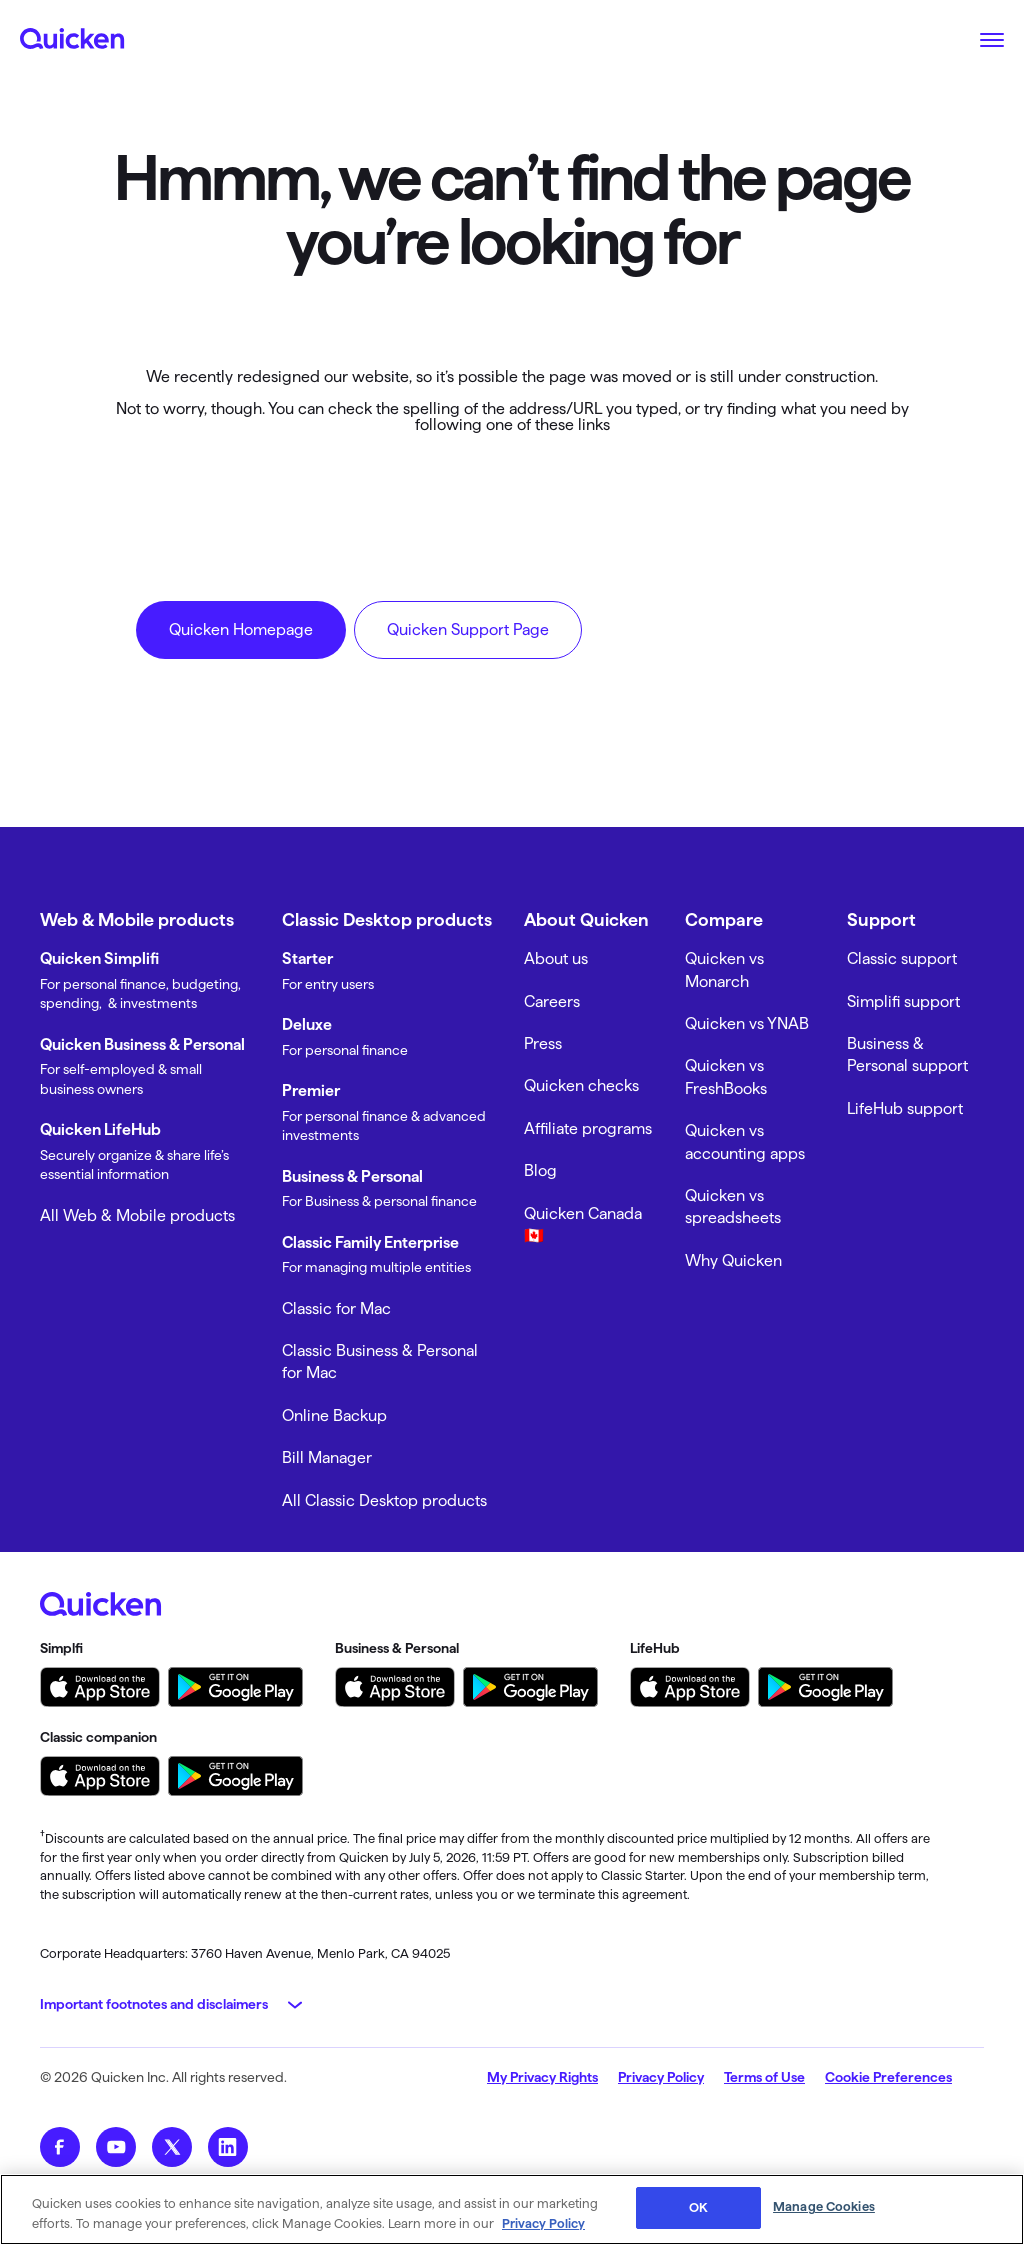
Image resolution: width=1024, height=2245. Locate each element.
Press (543, 1043)
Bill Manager (327, 1457)
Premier (311, 1090)
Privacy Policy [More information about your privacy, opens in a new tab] (543, 2223)
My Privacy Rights (542, 2077)
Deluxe (307, 1024)
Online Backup (334, 1415)
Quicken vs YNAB (747, 1023)
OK (698, 2207)
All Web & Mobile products (137, 1215)
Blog (540, 1170)
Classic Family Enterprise (370, 1242)
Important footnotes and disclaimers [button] (154, 2004)
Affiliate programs (588, 1128)
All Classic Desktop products (384, 1500)
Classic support (902, 958)
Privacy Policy (661, 2077)
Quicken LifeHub (100, 1129)
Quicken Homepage (241, 629)
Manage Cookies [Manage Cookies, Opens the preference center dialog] (824, 2206)
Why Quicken (733, 1260)
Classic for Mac (336, 1308)
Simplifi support (903, 1001)
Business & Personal (352, 1176)
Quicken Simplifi (99, 958)
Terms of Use (764, 2077)
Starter (307, 958)
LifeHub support (905, 1108)
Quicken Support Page (468, 629)
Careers (552, 1001)
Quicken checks (581, 1085)
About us (556, 958)
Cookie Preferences (888, 2077)
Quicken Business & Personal (142, 1044)
